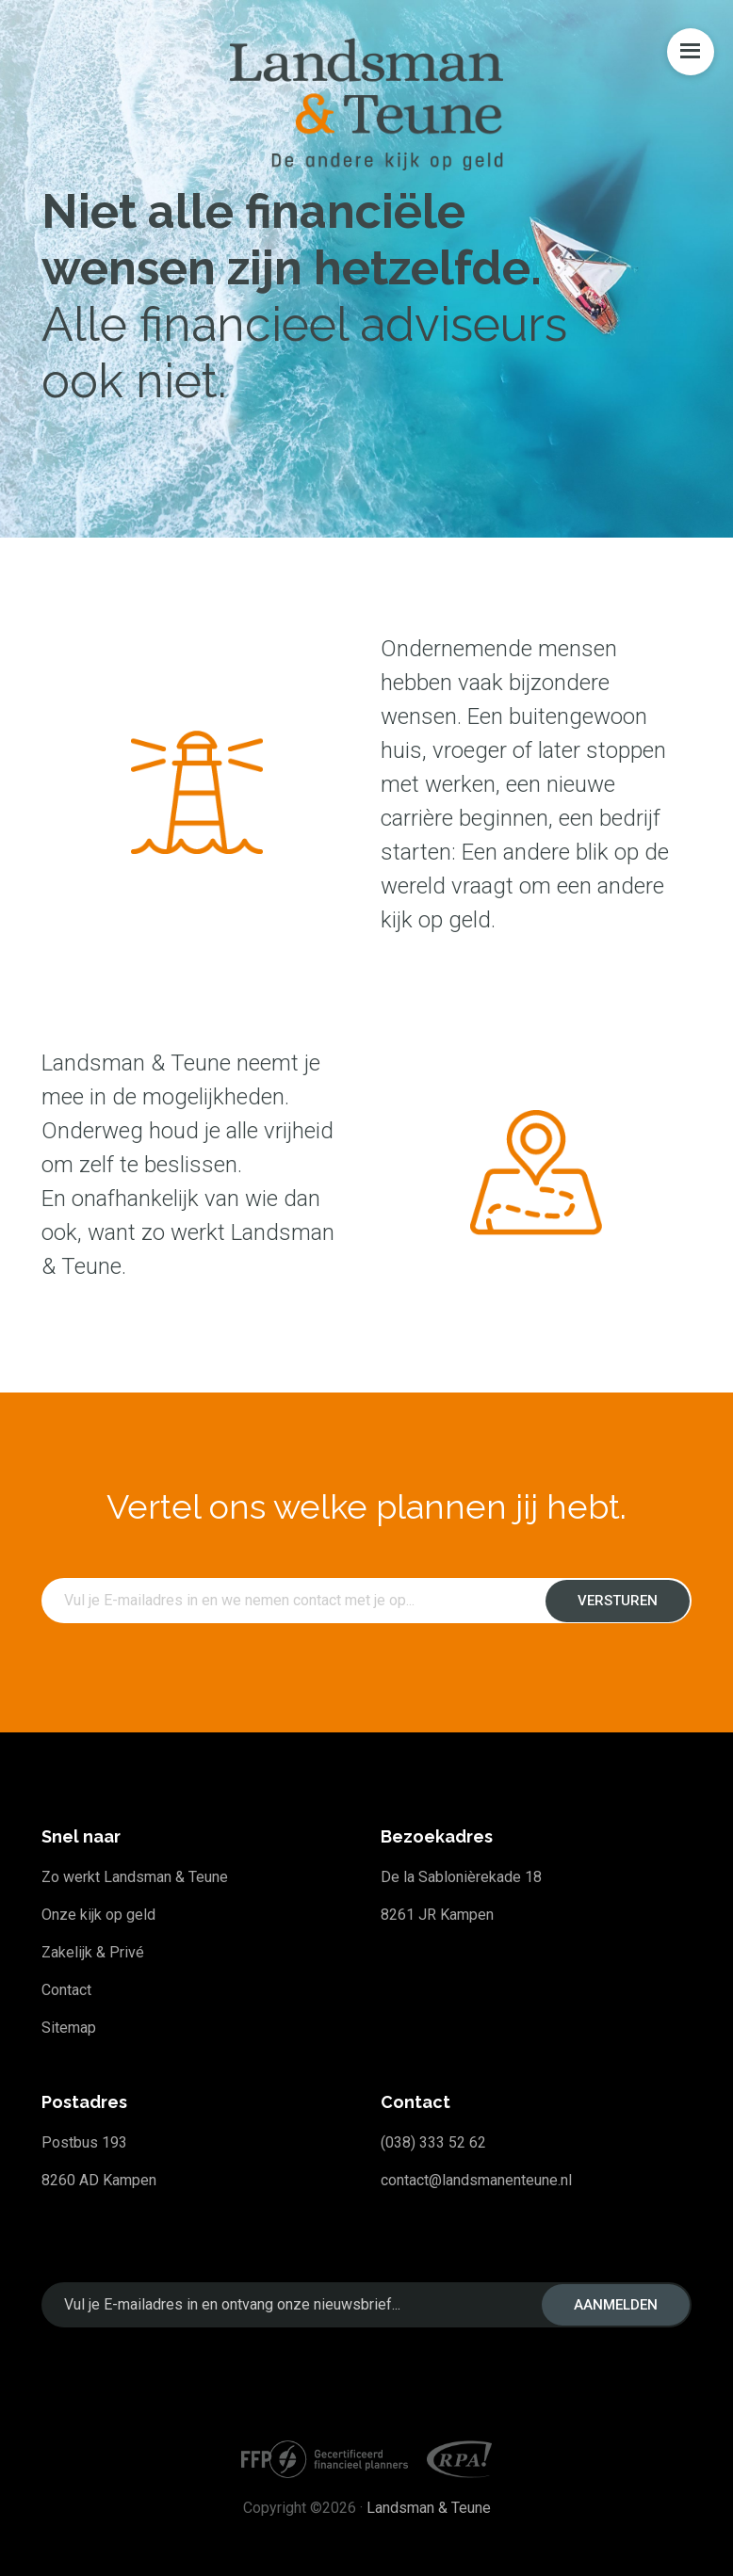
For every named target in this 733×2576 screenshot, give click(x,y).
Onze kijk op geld (98, 1915)
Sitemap (68, 2028)
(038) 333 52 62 (433, 2142)
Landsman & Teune (428, 2508)
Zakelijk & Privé (92, 1952)
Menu (690, 51)
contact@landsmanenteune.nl (476, 2180)
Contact (66, 1990)
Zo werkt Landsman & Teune (134, 1877)
